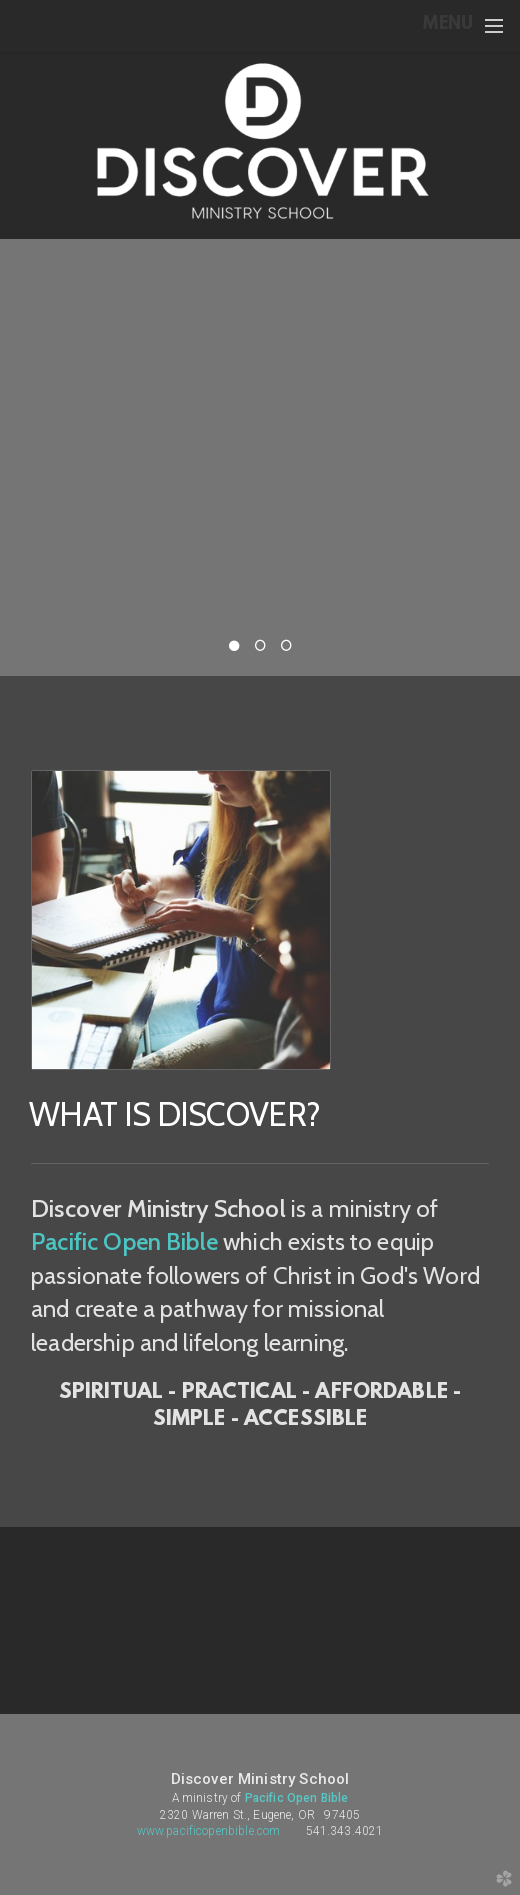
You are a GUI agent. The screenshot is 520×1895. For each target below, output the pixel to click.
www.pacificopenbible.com (209, 1831)
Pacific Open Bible (124, 1241)
